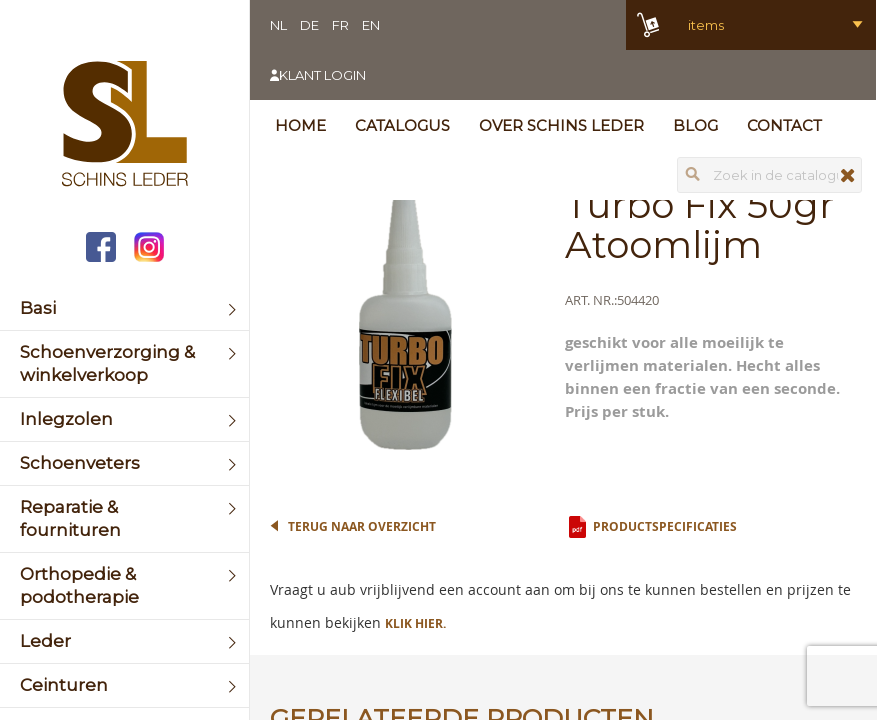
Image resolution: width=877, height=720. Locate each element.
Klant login (322, 75)
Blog (695, 125)
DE (309, 25)
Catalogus (402, 125)
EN (371, 25)
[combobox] (769, 175)
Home (300, 125)
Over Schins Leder (561, 125)
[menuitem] (124, 308)
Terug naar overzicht (362, 526)
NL (278, 25)
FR (340, 25)
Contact (784, 125)
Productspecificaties (665, 526)
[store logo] (124, 126)
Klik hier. (415, 623)
